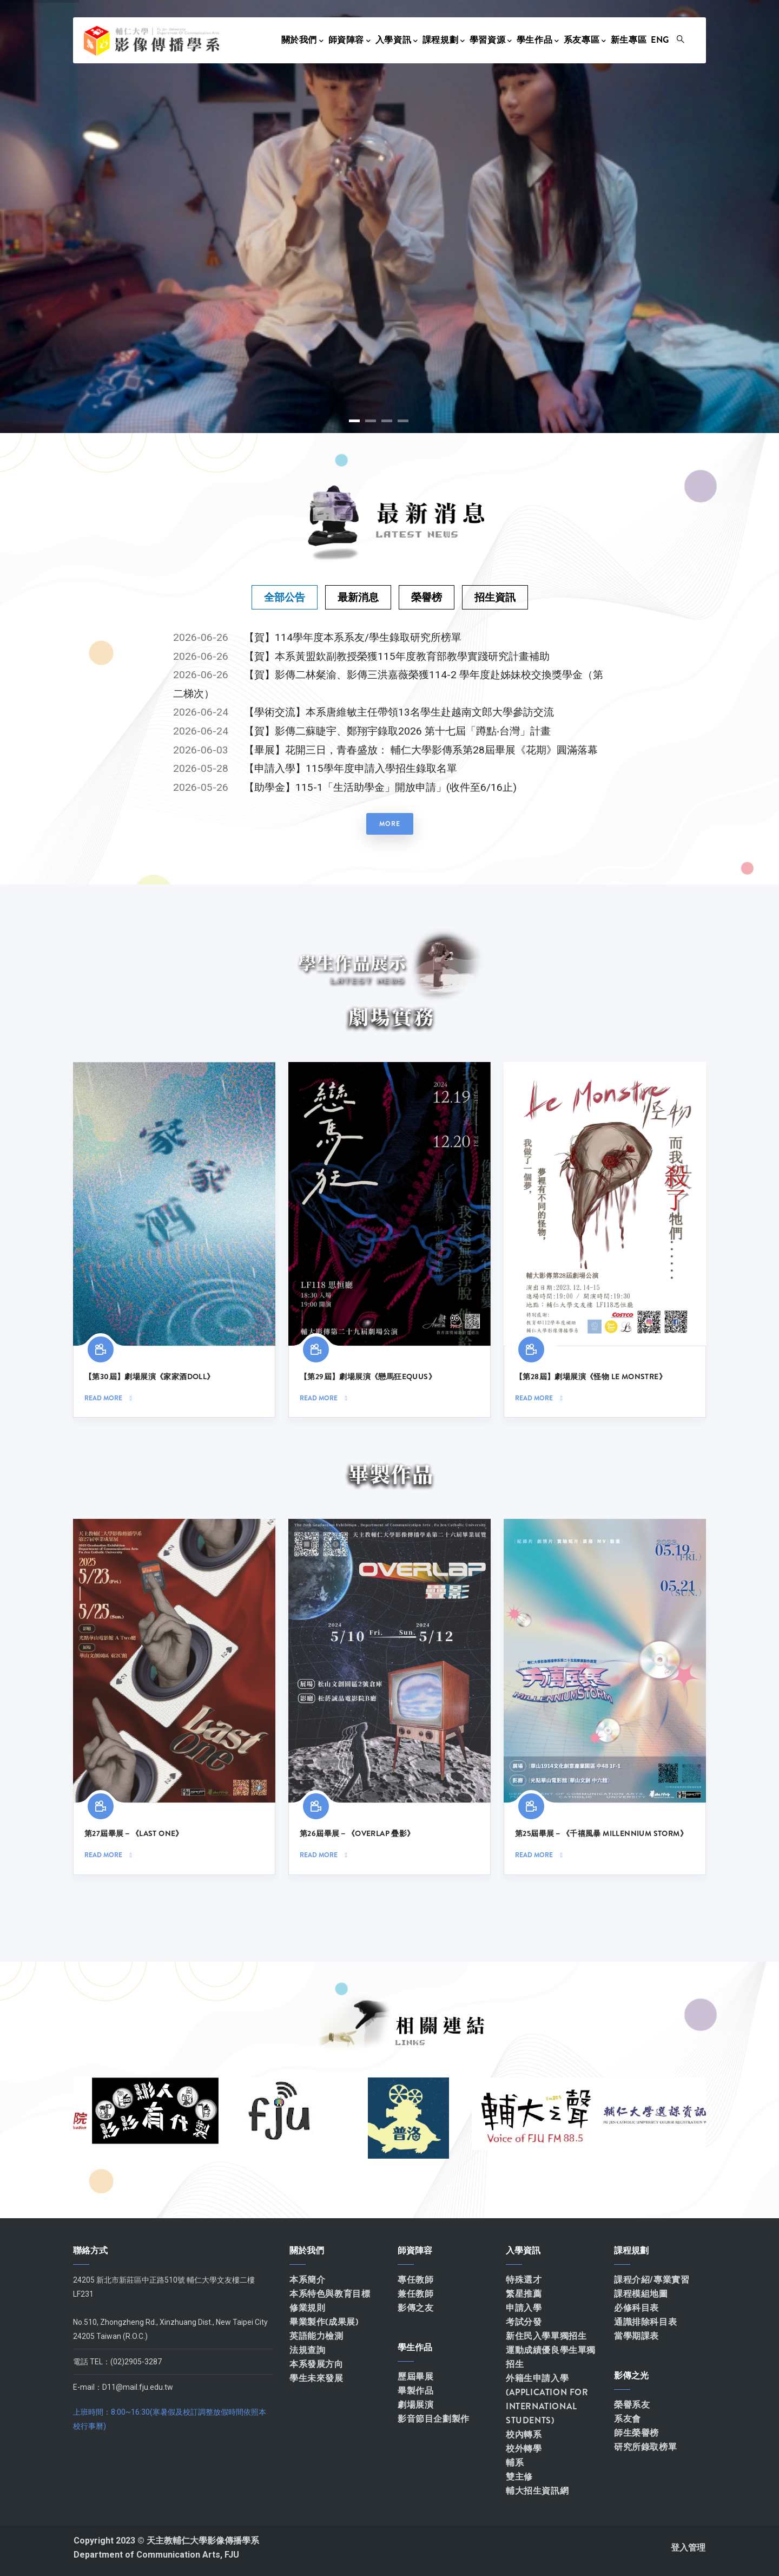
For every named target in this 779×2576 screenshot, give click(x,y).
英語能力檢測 (316, 2336)
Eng (660, 40)
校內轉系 (524, 2434)
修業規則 (307, 2308)
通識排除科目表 (645, 2322)
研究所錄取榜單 (645, 2447)
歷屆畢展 (415, 2376)
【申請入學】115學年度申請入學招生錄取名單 (350, 768)
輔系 (515, 2462)
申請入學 (524, 2308)
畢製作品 (415, 2390)
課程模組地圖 (641, 2293)
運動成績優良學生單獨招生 (551, 2357)
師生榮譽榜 (636, 2433)
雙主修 (519, 2476)
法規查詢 (307, 2350)
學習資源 (491, 40)
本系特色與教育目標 (329, 2293)
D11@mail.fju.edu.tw (137, 2387)
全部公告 (284, 597)
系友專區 (585, 40)
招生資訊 (495, 597)
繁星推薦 (524, 2293)
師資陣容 (349, 40)
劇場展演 (415, 2404)
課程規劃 (443, 40)
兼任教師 (415, 2293)
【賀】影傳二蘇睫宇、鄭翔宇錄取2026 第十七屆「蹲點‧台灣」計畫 (397, 731)
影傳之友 (415, 2308)
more (389, 824)
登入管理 (688, 2547)
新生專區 (628, 40)
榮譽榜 (426, 597)
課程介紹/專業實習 (651, 2279)
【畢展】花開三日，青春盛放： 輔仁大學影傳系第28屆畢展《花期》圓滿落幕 (421, 750)
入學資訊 (396, 40)
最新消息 (358, 597)
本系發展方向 (316, 2364)
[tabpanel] (389, 734)
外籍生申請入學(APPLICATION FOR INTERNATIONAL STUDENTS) (547, 2399)
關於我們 (302, 40)
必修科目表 (636, 2308)
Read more (103, 1398)
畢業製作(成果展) (323, 2322)
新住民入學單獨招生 (546, 2336)
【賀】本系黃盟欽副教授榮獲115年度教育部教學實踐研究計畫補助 (397, 656)
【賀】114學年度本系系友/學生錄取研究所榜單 (352, 637)
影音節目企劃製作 (434, 2419)
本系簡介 (307, 2279)
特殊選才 (524, 2279)
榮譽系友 (632, 2404)
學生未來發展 (316, 2378)
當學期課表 (636, 2336)
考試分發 (524, 2322)
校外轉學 (524, 2448)
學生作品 (538, 40)
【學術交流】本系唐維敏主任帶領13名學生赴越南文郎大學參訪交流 (399, 712)
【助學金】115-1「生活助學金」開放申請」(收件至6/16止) (380, 787)
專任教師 (415, 2279)
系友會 (627, 2419)
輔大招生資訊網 (537, 2491)
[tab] (284, 597)
